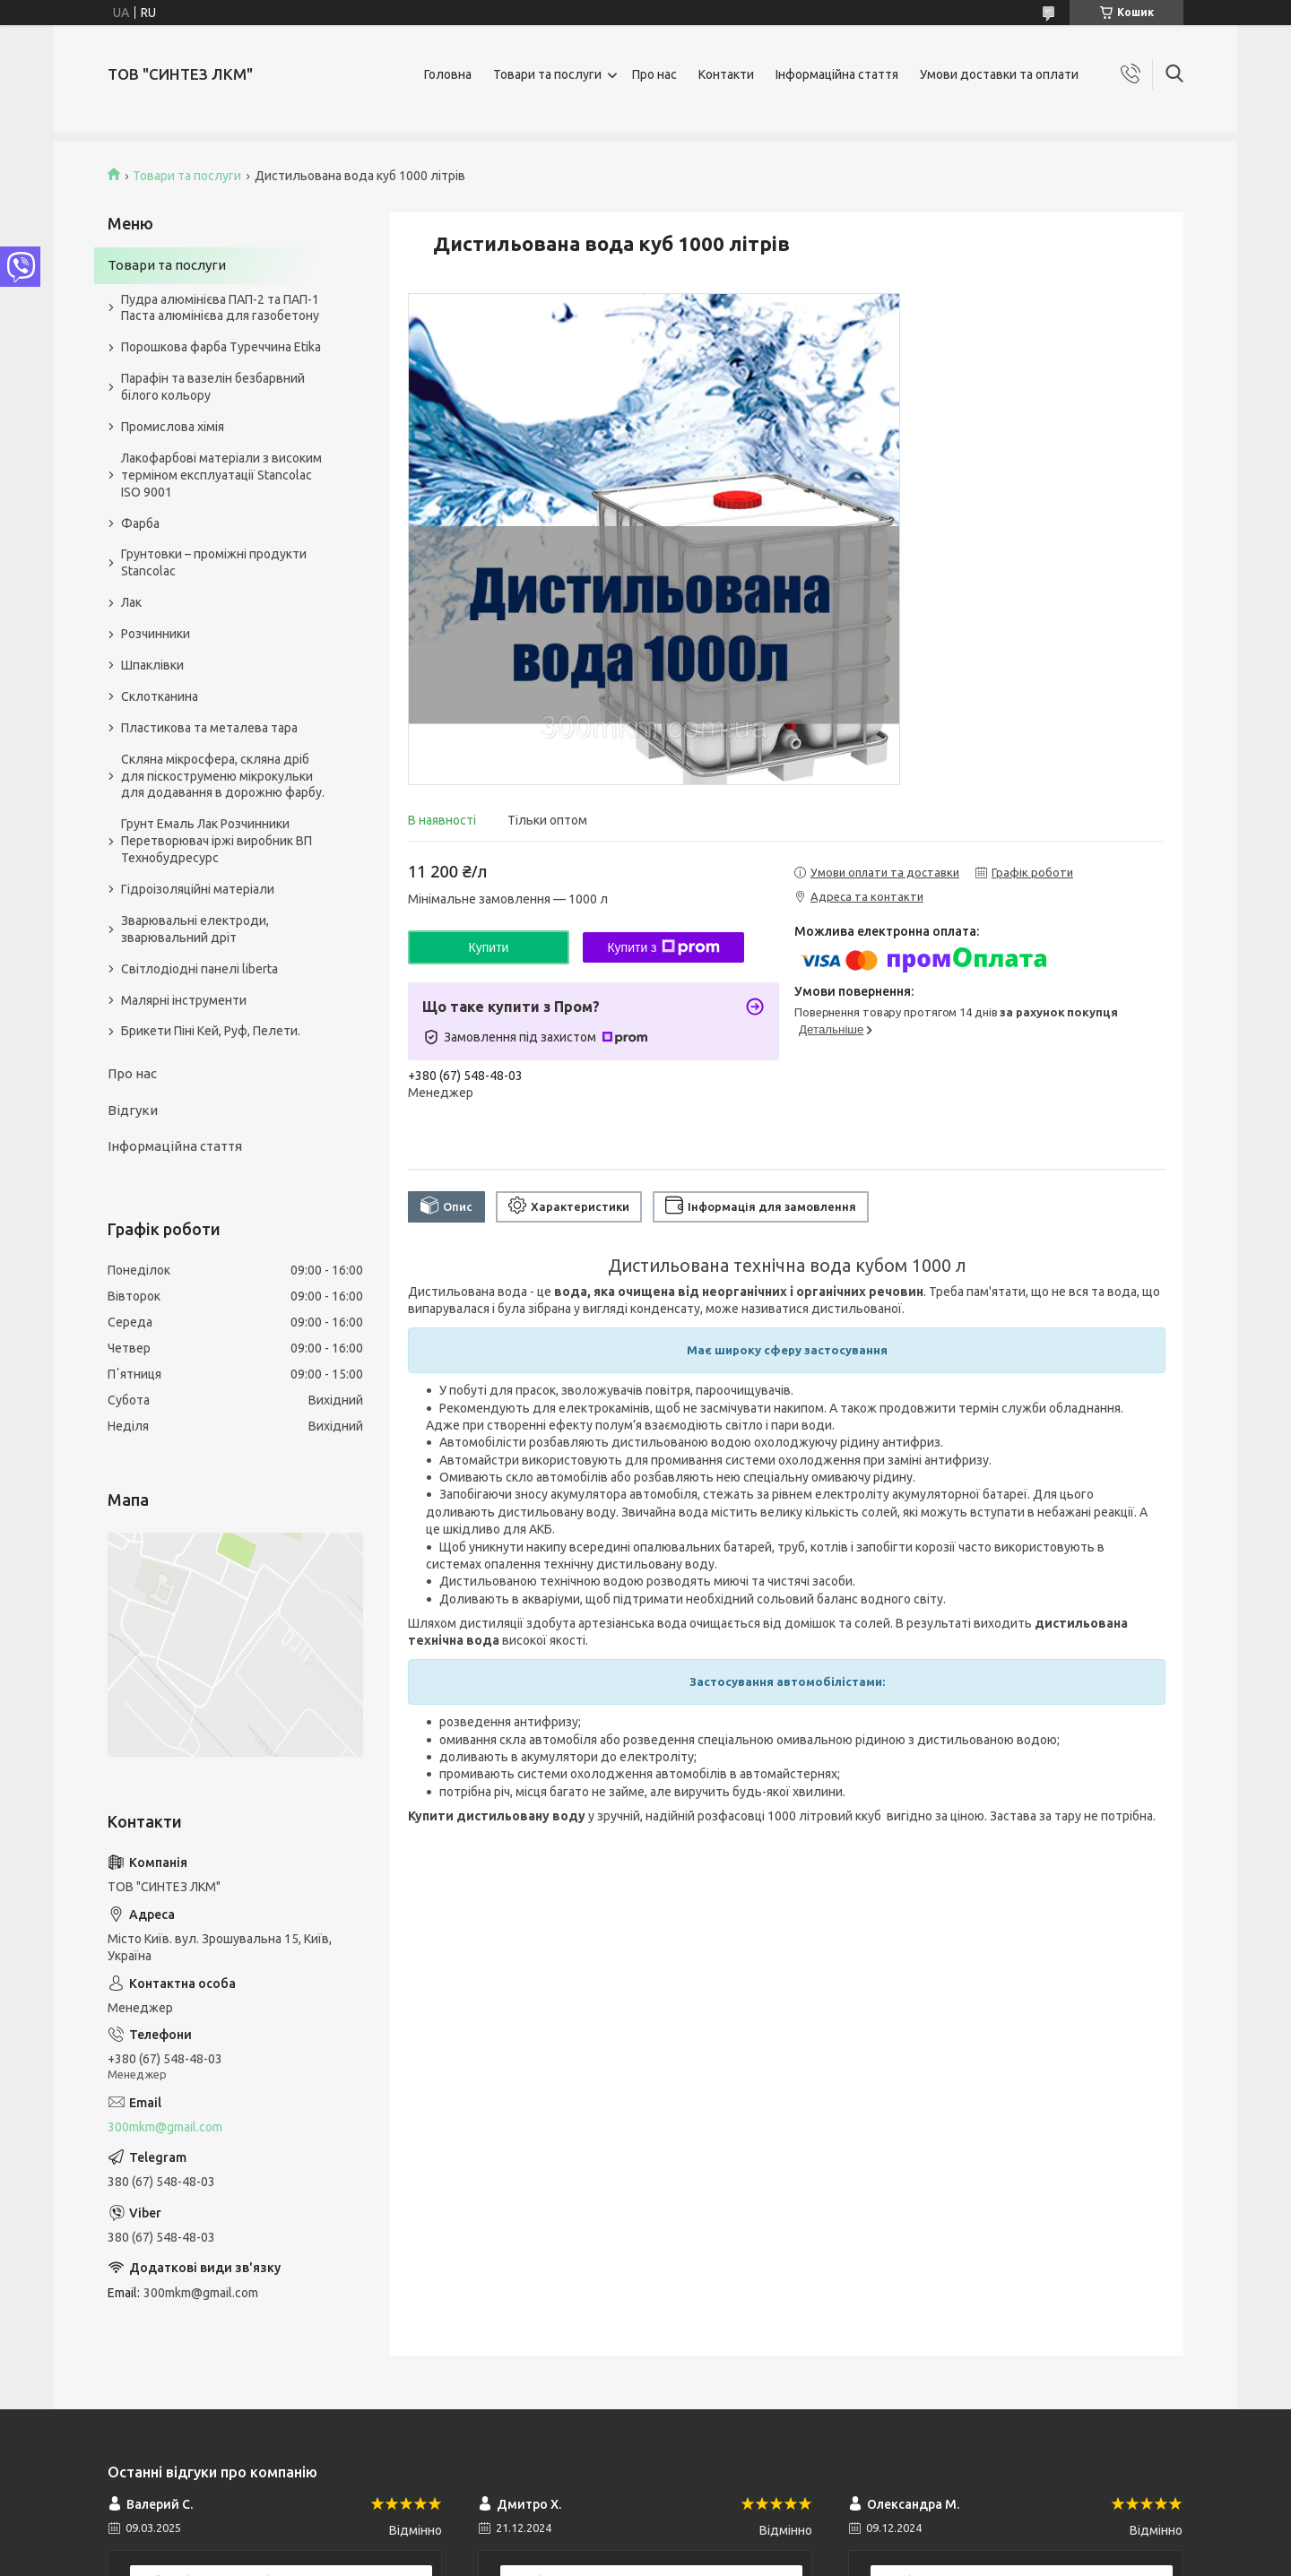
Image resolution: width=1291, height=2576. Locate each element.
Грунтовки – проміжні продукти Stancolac (214, 562)
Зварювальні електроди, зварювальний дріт (195, 929)
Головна (448, 74)
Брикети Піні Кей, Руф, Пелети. (210, 1031)
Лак (131, 602)
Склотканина (159, 696)
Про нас (654, 74)
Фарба (140, 523)
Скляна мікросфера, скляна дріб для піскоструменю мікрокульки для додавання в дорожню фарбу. (223, 776)
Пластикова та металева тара (209, 728)
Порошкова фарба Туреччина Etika (221, 347)
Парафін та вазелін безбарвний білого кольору (213, 386)
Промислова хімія (172, 426)
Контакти (726, 74)
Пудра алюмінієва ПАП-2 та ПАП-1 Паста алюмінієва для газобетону (220, 308)
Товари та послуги (547, 74)
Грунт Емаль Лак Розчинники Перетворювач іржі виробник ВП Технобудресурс (216, 841)
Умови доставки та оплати (999, 74)
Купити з (663, 947)
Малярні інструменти (184, 1000)
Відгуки (133, 1110)
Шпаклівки (152, 665)
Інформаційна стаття (836, 74)
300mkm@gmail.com (165, 2127)
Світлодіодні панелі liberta (199, 969)
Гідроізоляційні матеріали (197, 889)
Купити (489, 947)
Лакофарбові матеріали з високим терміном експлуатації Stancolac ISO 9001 (221, 475)
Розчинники (155, 634)
